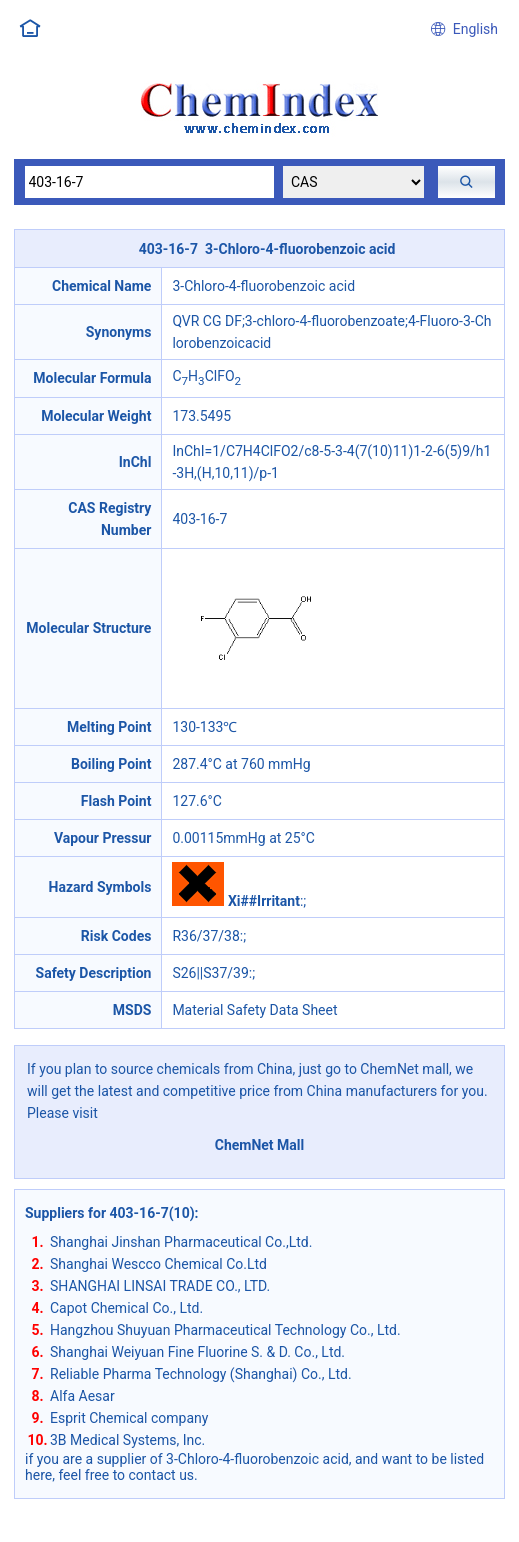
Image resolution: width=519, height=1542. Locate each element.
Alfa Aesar (82, 1396)
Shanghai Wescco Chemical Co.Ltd (158, 1264)
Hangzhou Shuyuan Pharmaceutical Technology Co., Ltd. (225, 1330)
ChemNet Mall (260, 1145)
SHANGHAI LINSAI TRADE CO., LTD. (160, 1286)
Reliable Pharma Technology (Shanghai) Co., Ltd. (201, 1374)
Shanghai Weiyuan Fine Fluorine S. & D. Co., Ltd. (197, 1352)
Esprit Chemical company (129, 1418)
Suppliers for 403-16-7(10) (110, 1213)
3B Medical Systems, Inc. (127, 1440)
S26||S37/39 (210, 973)
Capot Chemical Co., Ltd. (126, 1308)
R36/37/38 (205, 936)
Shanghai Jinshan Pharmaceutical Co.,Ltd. (181, 1242)
